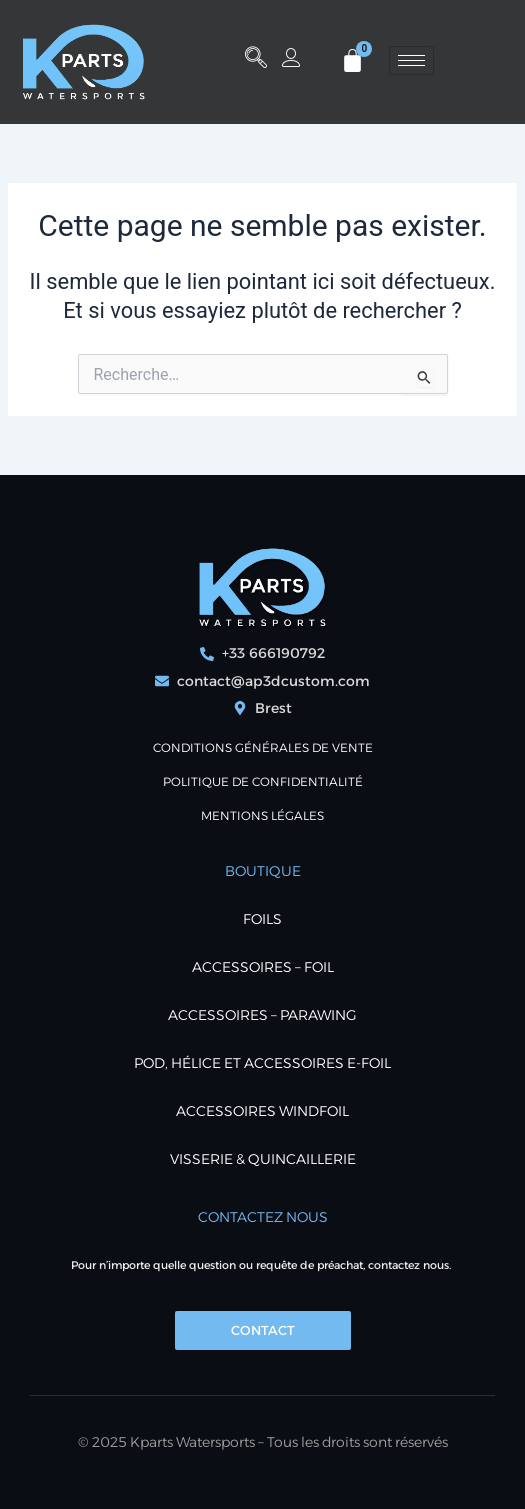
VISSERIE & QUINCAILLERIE (263, 1159)
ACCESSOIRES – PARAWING (262, 1015)
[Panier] (352, 60)
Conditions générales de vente (263, 747)
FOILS (262, 919)
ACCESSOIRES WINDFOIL (262, 1111)
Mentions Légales (262, 815)
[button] (256, 60)
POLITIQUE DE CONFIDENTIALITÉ (263, 781)
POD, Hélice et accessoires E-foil (262, 1063)
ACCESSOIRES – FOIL (263, 967)
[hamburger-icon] (411, 60)
